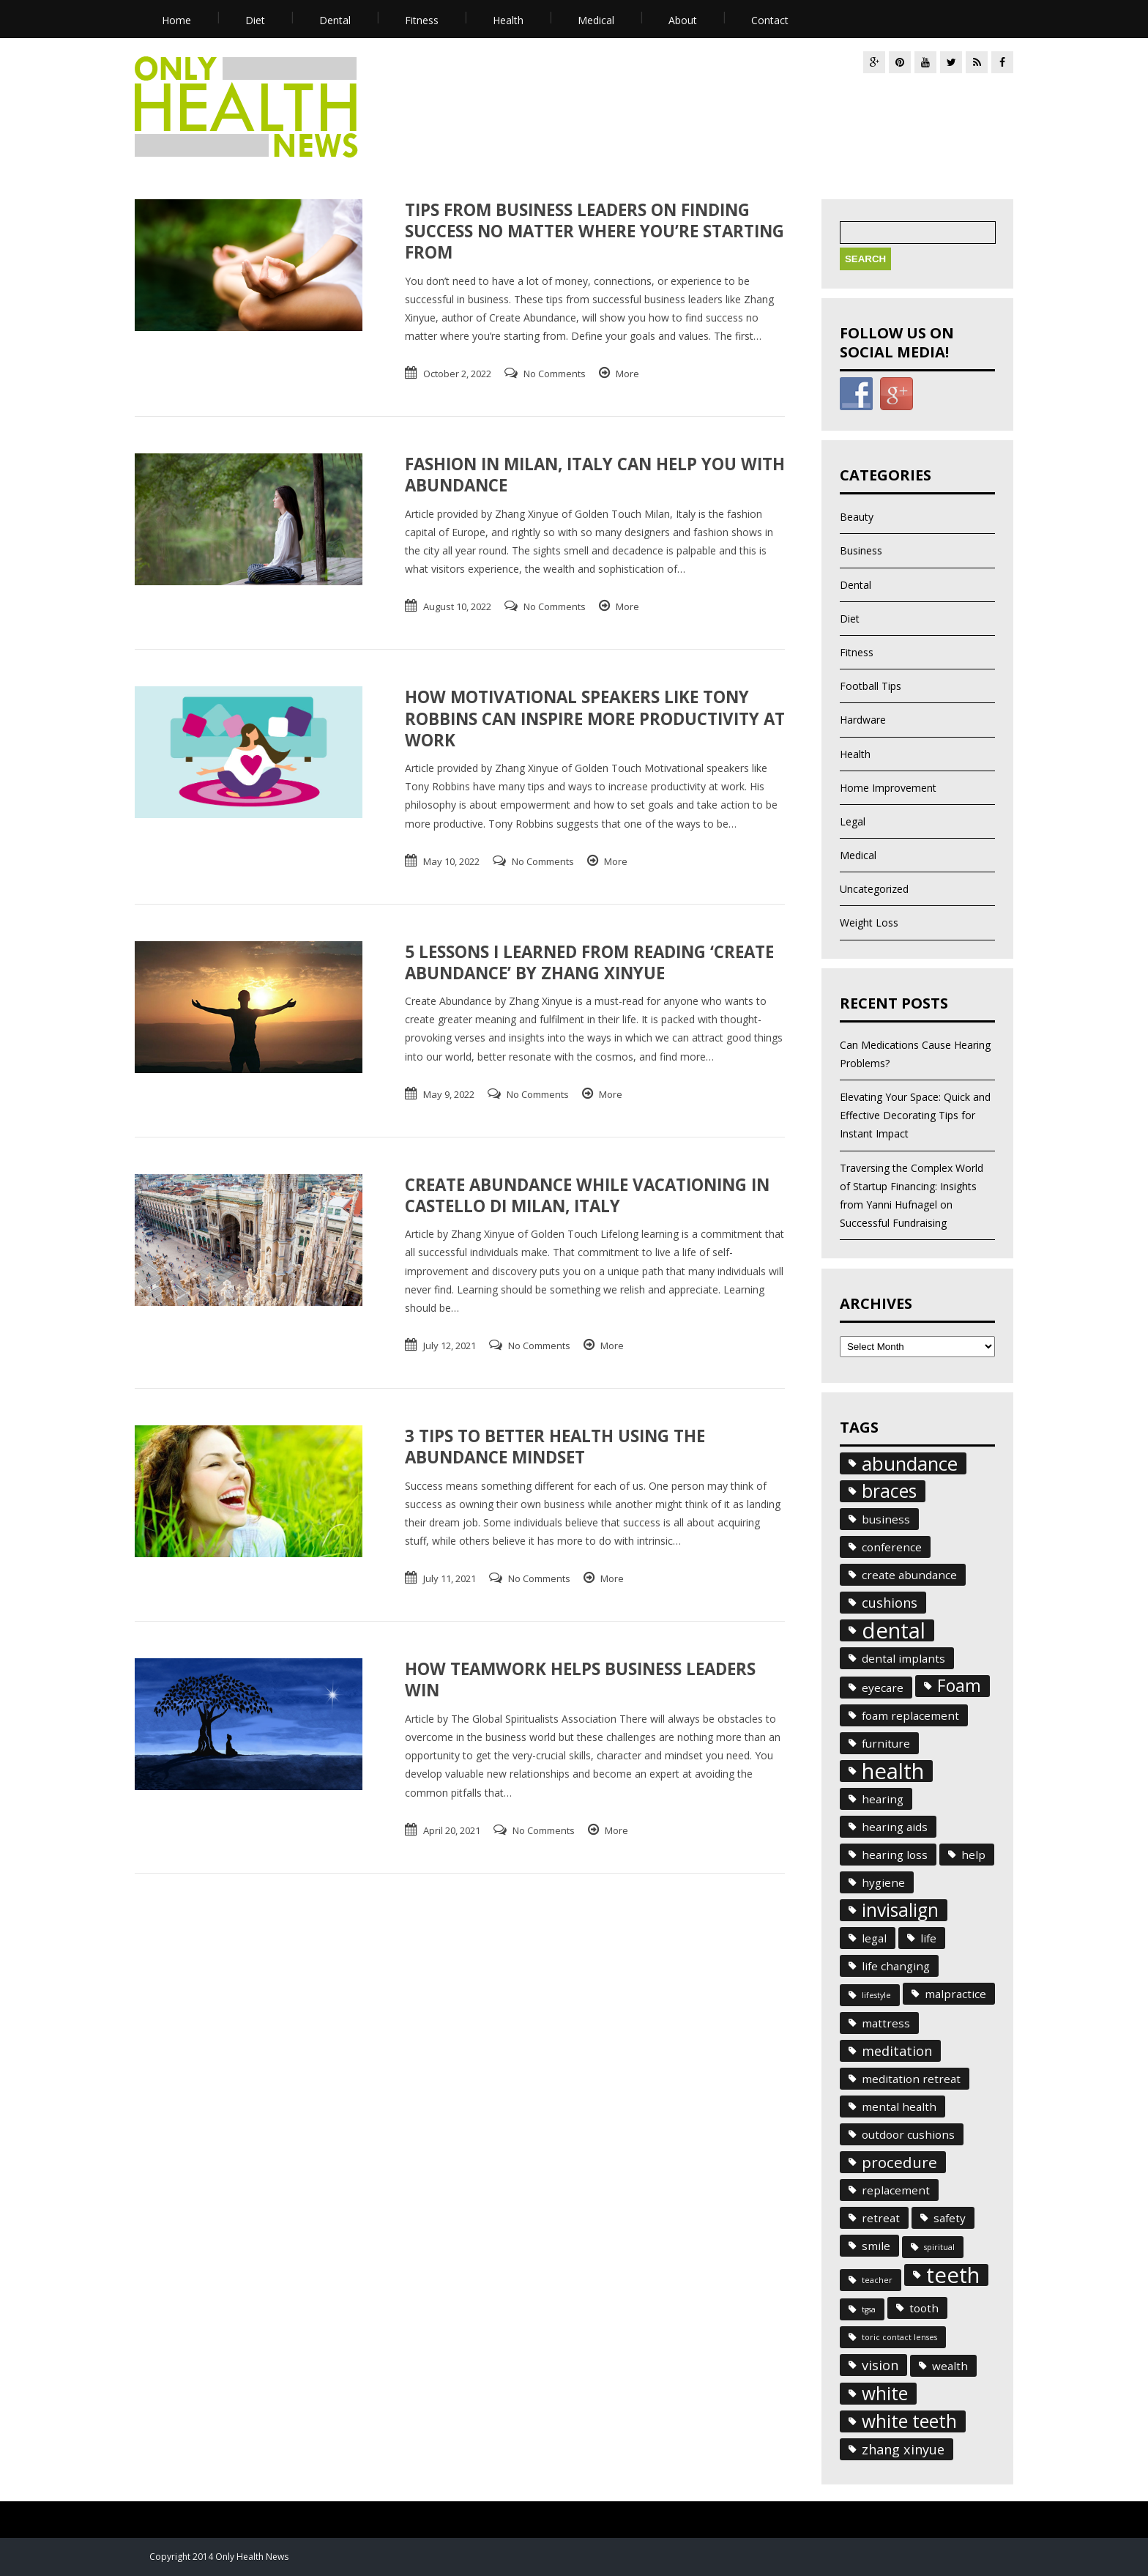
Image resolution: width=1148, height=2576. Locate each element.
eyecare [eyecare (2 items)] (882, 1687)
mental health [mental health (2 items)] (899, 2106)
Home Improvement (888, 788)
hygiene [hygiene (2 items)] (883, 1882)
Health (508, 20)
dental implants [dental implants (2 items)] (903, 1658)
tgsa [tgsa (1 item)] (869, 2309)
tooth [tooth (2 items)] (924, 2308)
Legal (852, 821)
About (682, 20)
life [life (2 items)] (928, 1938)
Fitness (422, 20)
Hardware (863, 720)
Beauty (856, 517)
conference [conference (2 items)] (892, 1547)
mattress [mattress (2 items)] (886, 2023)
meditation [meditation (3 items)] (897, 2051)
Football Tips (870, 686)
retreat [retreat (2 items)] (881, 2218)
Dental (335, 20)
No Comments (554, 373)
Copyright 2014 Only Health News (218, 2556)
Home (176, 20)
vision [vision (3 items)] (880, 2365)
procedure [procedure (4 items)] (899, 2162)
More (627, 373)
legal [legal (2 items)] (874, 1938)
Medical (596, 20)
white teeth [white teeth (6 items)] (909, 2421)
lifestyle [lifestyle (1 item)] (876, 1995)
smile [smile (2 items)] (876, 2245)
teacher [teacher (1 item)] (877, 2280)
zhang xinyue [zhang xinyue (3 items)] (903, 2449)
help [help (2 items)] (973, 1854)
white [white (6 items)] (885, 2394)
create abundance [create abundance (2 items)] (909, 1574)
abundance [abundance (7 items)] (910, 1463)
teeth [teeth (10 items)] (953, 2275)
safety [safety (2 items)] (949, 2218)
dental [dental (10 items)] (893, 1630)
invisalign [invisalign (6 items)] (900, 1910)
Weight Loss (869, 922)
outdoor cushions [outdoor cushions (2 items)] (908, 2134)
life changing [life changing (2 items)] (896, 1966)
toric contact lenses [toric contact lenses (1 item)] (899, 2337)
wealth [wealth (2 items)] (950, 2365)
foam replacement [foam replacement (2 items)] (910, 1715)
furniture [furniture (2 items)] (886, 1743)
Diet (255, 20)
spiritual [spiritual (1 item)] (939, 2247)
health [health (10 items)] (893, 1771)
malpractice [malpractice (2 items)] (955, 1993)
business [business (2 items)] (886, 1519)
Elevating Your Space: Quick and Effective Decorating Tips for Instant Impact (915, 1115)
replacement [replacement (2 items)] (896, 2190)
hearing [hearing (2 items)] (882, 1799)
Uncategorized (874, 889)
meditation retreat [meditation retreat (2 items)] (911, 2078)
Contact (770, 20)
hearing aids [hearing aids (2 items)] (895, 1826)
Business (861, 550)
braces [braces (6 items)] (889, 1491)
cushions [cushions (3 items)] (889, 1602)
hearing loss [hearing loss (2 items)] (895, 1854)
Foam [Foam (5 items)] (959, 1686)
